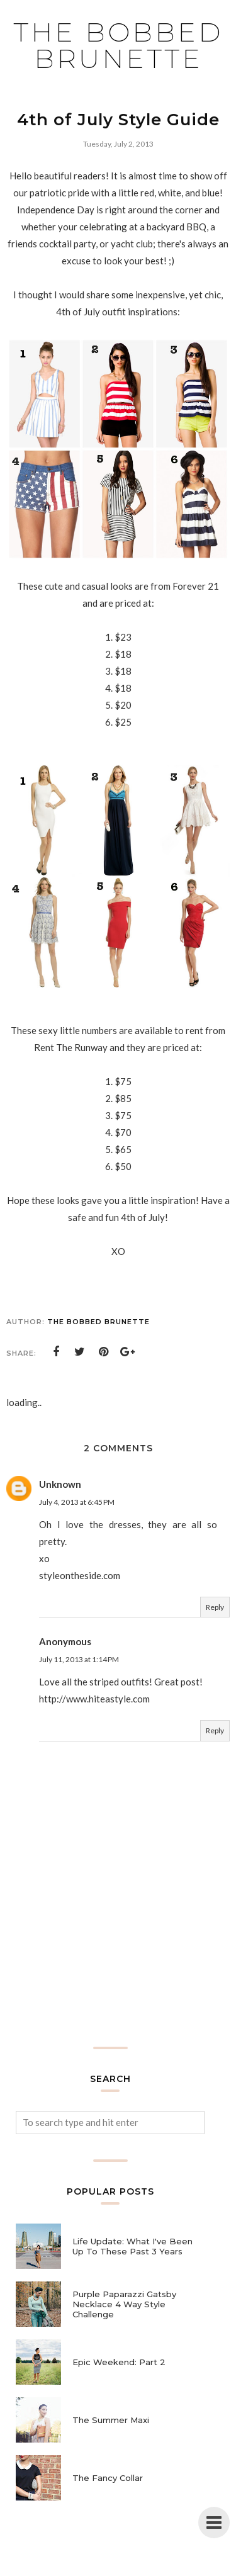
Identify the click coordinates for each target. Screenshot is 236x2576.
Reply (215, 1607)
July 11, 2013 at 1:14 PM (79, 1659)
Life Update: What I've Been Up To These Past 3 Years (132, 2246)
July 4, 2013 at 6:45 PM (77, 1502)
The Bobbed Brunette (118, 45)
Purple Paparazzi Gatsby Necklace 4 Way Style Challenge (124, 2304)
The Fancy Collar (107, 2478)
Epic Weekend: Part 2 (119, 2362)
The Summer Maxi (110, 2420)
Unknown (60, 1484)
